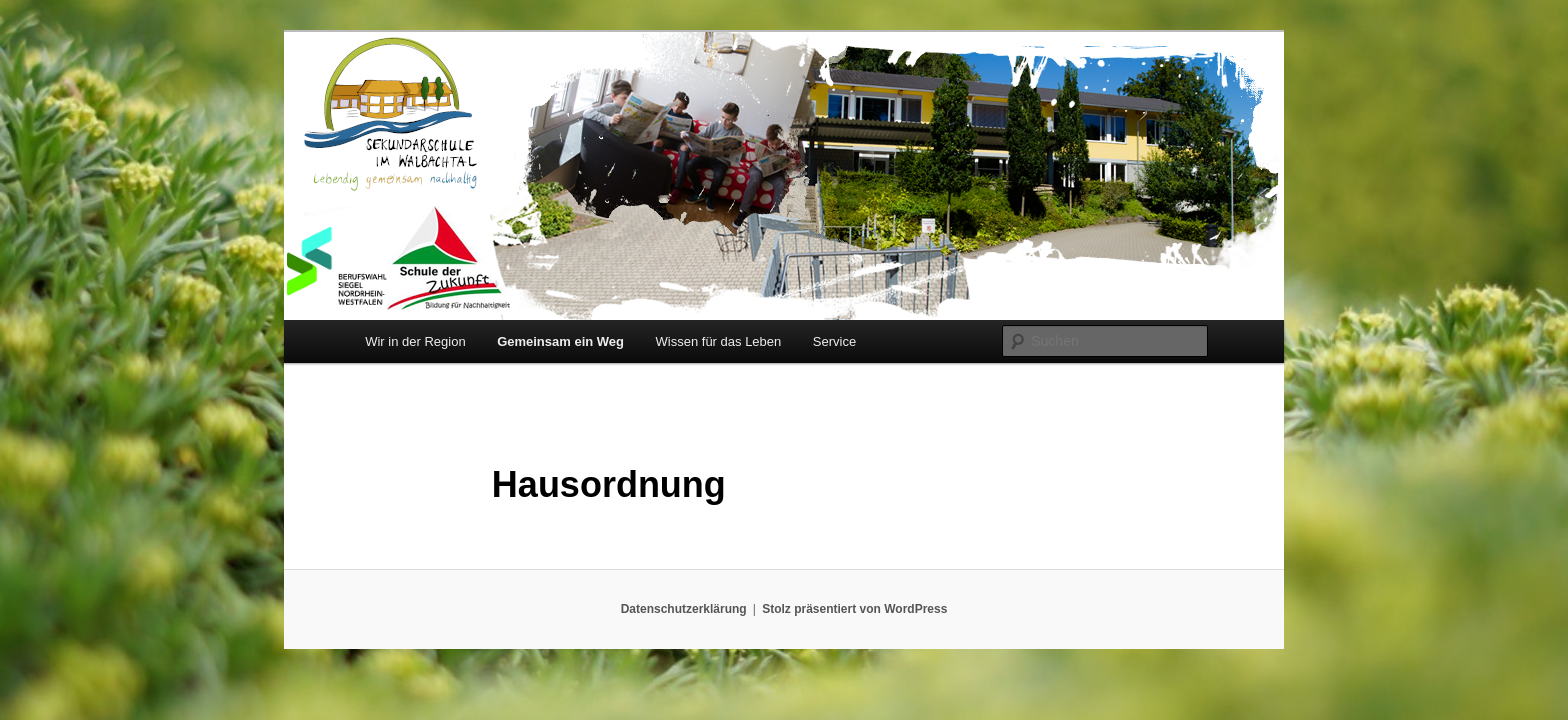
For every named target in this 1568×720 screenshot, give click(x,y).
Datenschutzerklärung (684, 609)
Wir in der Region (415, 341)
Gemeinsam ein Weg (560, 341)
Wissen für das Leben (719, 341)
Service (834, 341)
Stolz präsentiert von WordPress (854, 609)
